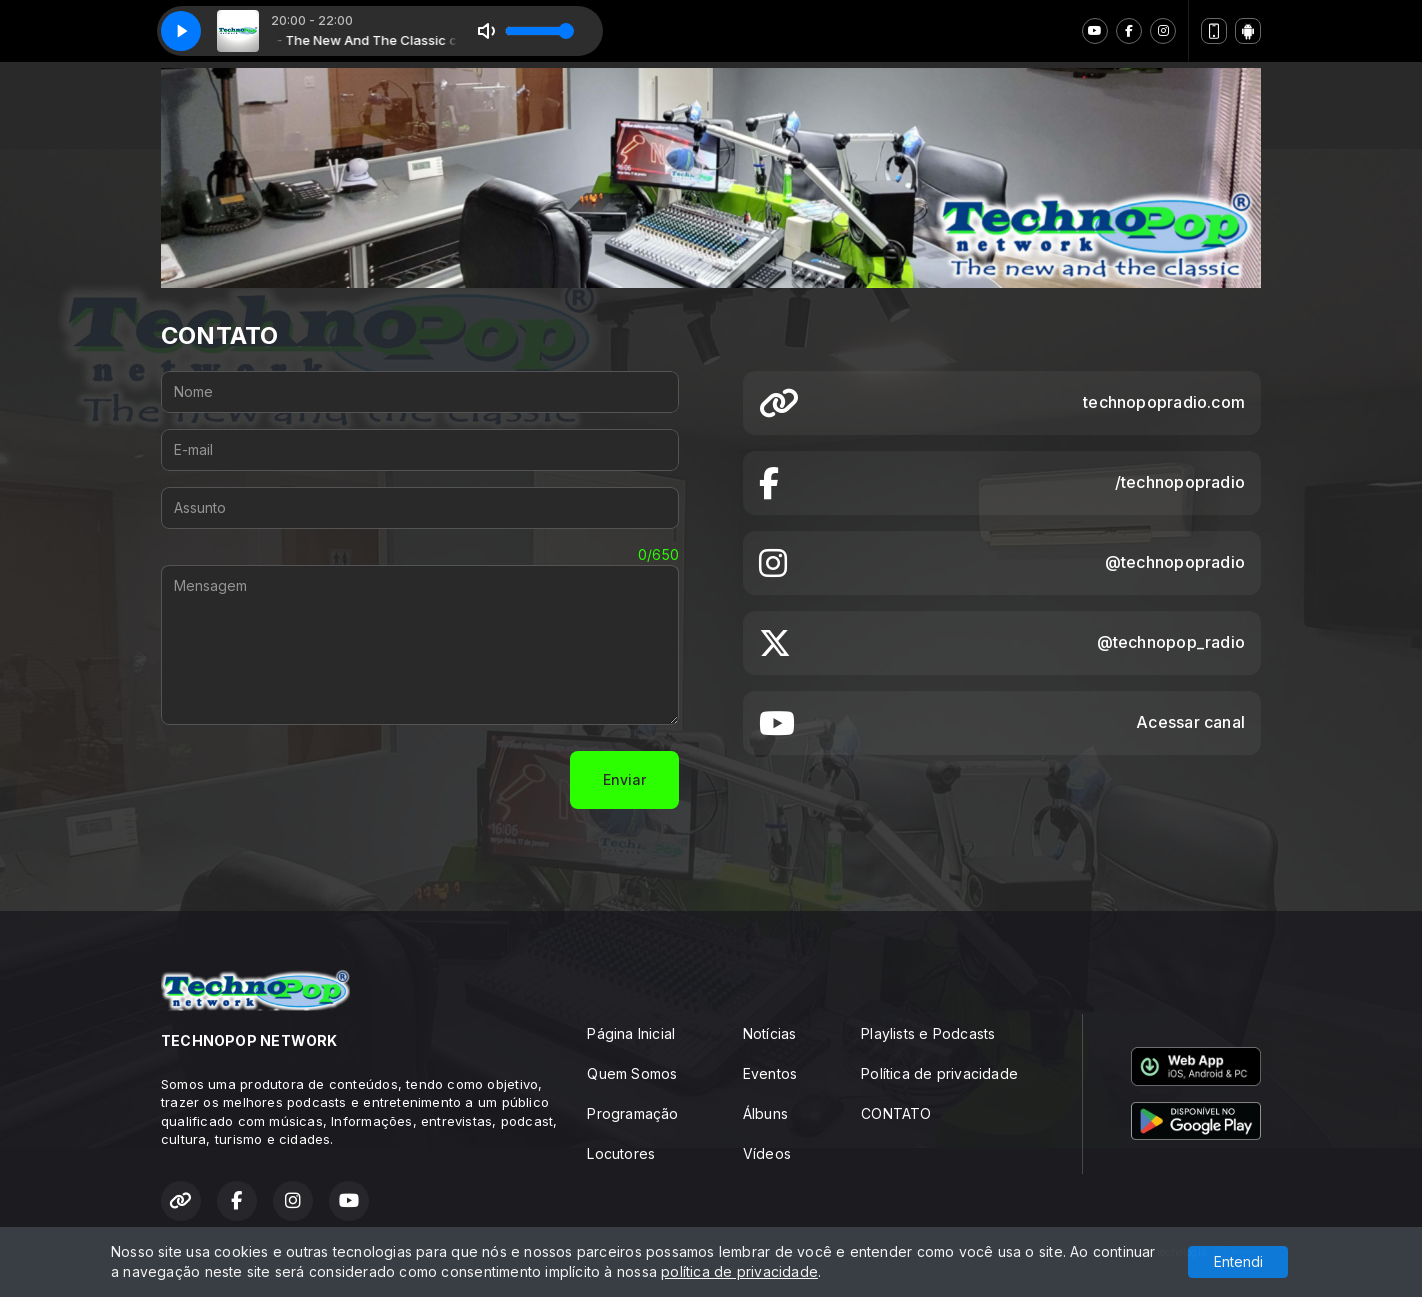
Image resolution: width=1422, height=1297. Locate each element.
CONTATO (896, 1113)
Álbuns (765, 1113)
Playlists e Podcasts (928, 1033)
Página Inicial (631, 1033)
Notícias (770, 1033)
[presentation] (313, 780)
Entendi (1238, 1261)
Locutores (621, 1153)
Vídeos (767, 1153)
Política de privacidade (939, 1073)
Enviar (624, 779)
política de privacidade (739, 1271)
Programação (632, 1113)
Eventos (770, 1073)
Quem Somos (632, 1073)
